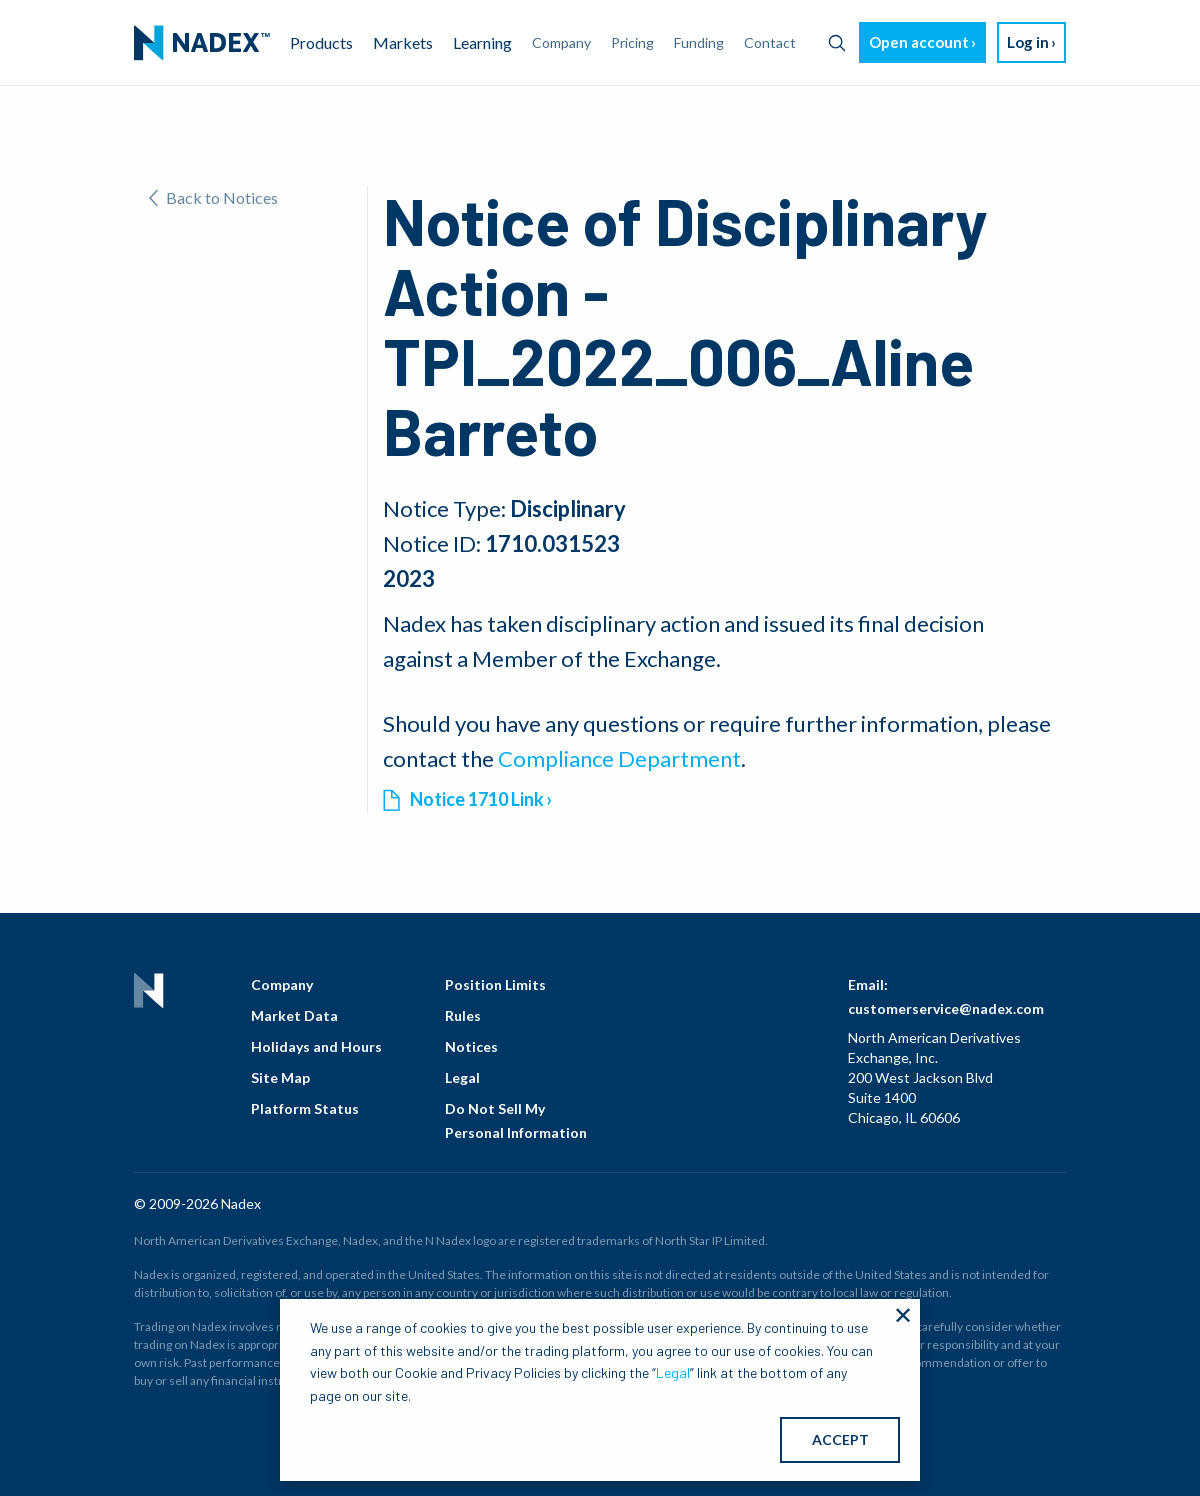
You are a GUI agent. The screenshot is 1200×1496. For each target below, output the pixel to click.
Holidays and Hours (316, 1046)
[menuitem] (202, 43)
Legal (462, 1077)
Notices (471, 1046)
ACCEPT (840, 1439)
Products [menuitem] (321, 42)
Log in (1028, 42)
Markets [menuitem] (403, 42)
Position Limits (495, 984)
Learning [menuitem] (482, 42)
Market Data (294, 1015)
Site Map (280, 1077)
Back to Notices (213, 197)
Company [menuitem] (561, 42)
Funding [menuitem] (699, 42)
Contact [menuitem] (770, 42)
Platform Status (305, 1108)
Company (282, 984)
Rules (463, 1015)
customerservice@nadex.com (946, 1008)
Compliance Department (619, 758)
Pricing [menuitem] (632, 42)
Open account (919, 42)
